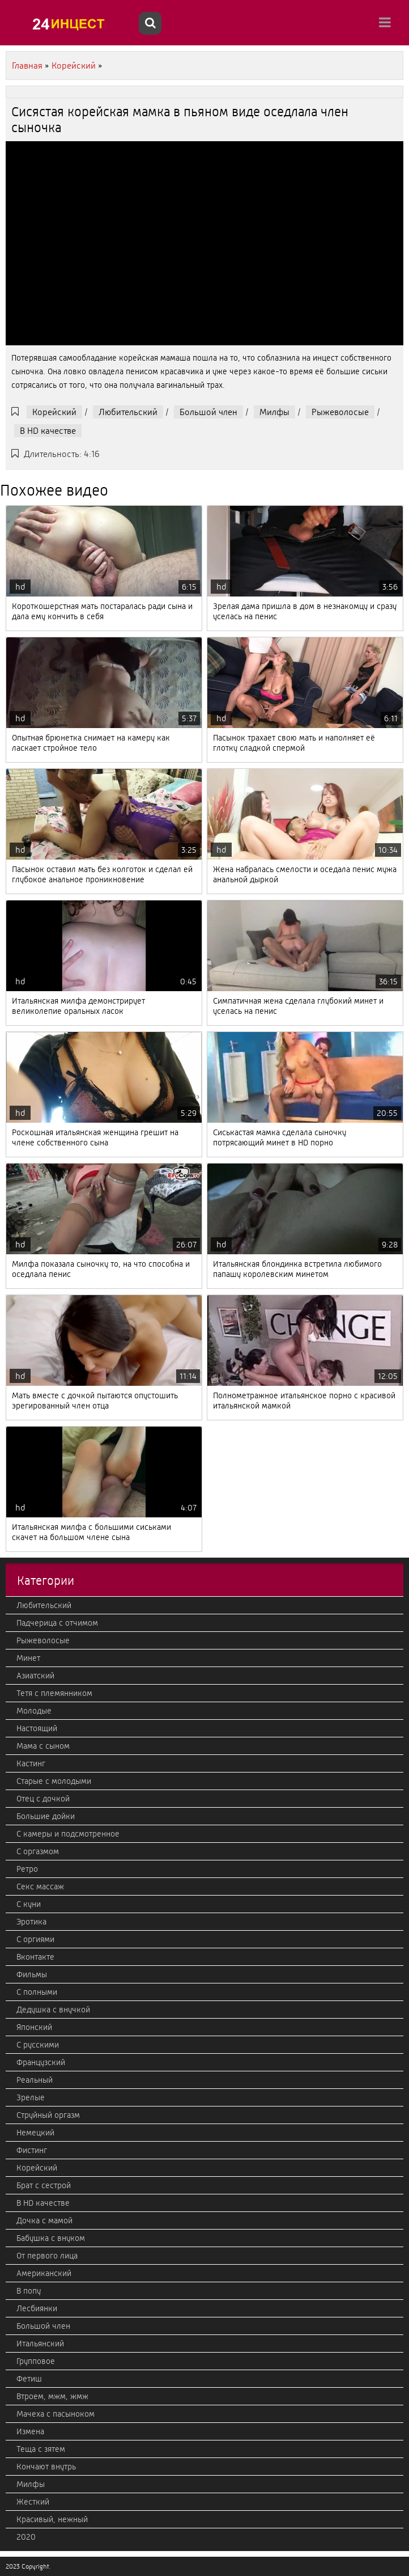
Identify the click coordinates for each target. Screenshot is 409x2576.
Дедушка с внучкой (53, 2009)
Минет (28, 1658)
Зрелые (30, 2097)
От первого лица (47, 2256)
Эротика (31, 1922)
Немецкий (35, 2132)
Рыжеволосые (340, 412)
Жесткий (32, 2502)
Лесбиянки (36, 2308)
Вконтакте (35, 1957)
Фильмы (31, 1974)
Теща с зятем (40, 2449)
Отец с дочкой (43, 1799)
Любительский (128, 412)
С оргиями (35, 1939)
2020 (26, 2537)
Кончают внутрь (46, 2466)
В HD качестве (48, 430)
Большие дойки (45, 1816)
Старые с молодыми (53, 1781)
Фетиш (29, 2379)
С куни (28, 1904)
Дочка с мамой (44, 2220)
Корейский (54, 412)
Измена (30, 2431)
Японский (34, 2027)
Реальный (34, 2080)
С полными (36, 1992)
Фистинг (31, 2150)
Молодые (34, 1711)
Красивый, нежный (52, 2519)
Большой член (208, 412)
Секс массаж (40, 1886)
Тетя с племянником (54, 1693)
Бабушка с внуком (50, 2238)
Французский (40, 2062)
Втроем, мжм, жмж (52, 2396)
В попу (28, 2291)
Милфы (274, 412)
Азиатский (35, 1675)
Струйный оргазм (48, 2115)
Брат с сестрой (43, 2185)
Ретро (27, 1869)
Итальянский (40, 2343)
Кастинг (30, 1763)
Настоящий (36, 1728)
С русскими (37, 2045)
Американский (43, 2273)
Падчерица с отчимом (57, 1623)
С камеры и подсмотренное (68, 1834)
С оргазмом (37, 1851)
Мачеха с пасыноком (55, 2414)
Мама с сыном (43, 1746)
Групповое (35, 2361)
